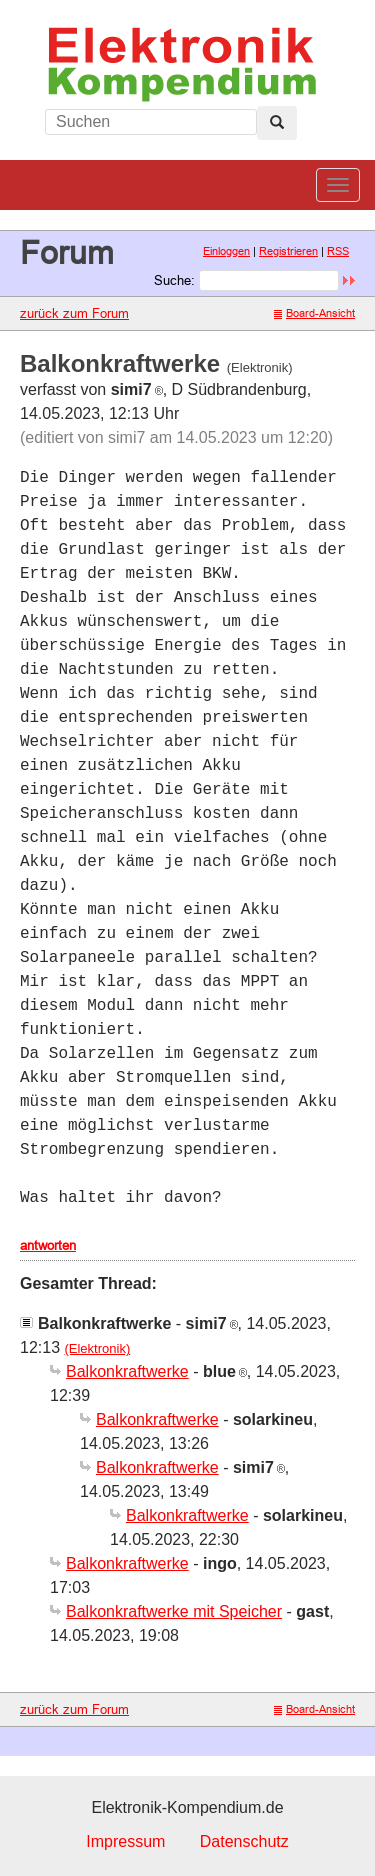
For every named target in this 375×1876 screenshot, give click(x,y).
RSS (338, 251)
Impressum (125, 1841)
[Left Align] (277, 123)
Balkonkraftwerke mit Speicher (174, 1611)
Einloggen (226, 251)
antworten (48, 1245)
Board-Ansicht (314, 313)
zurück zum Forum (74, 313)
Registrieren (288, 251)
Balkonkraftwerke (127, 1371)
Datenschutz (244, 1841)
